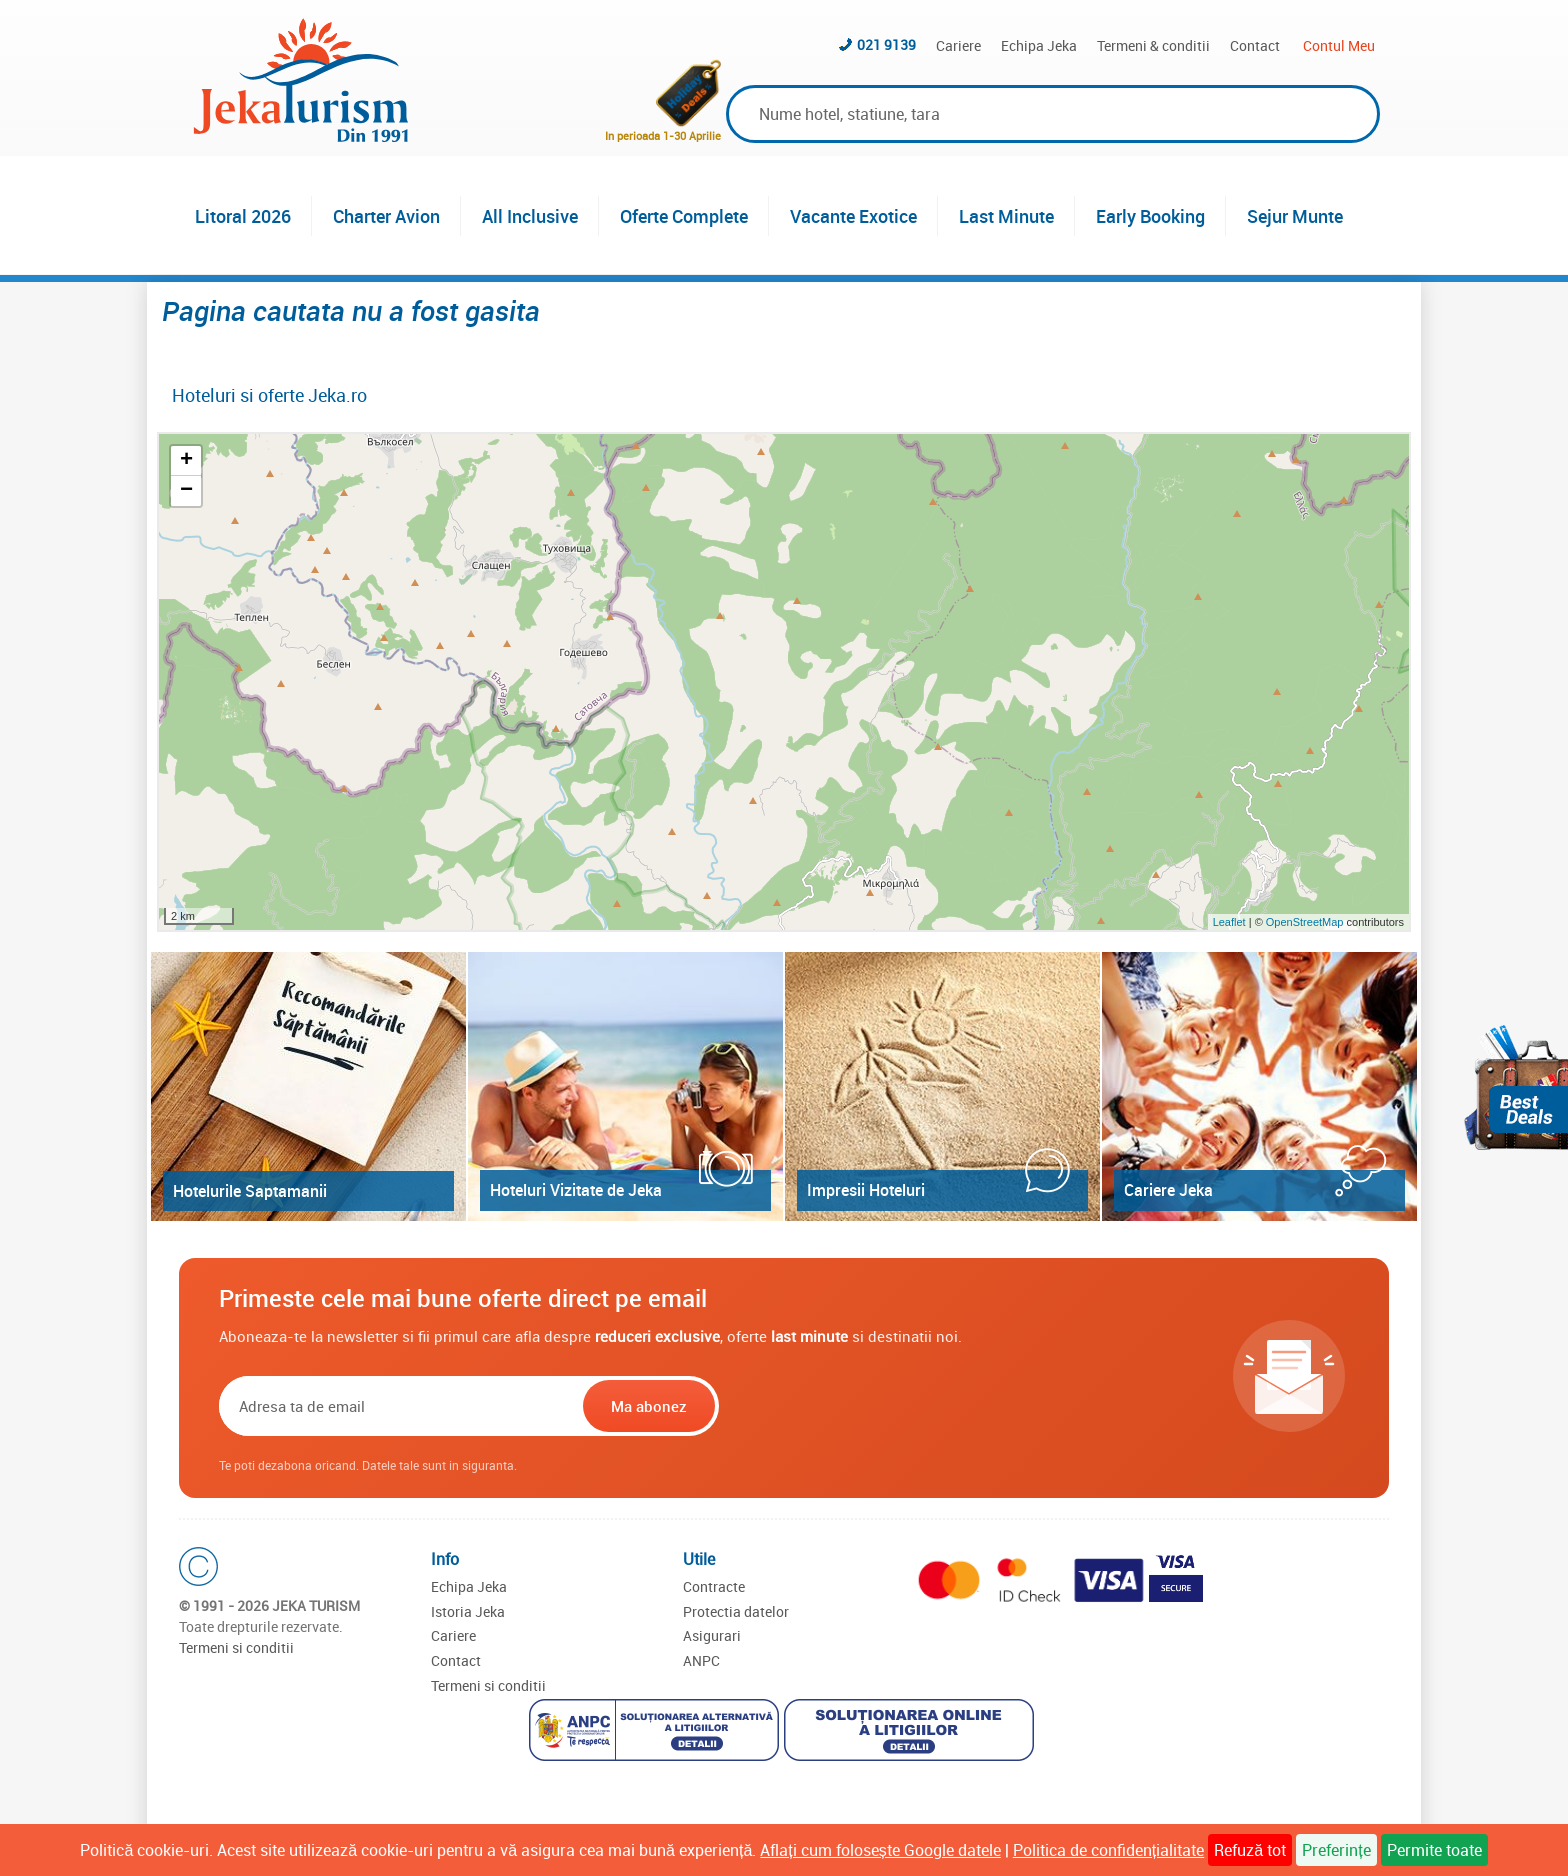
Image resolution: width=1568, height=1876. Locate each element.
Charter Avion (386, 216)
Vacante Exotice (853, 216)
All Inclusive (530, 216)
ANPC (701, 1660)
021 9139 (886, 44)
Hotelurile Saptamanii (250, 1191)
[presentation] (851, 1406)
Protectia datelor (736, 1611)
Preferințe (1336, 1850)
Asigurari (712, 1635)
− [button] (186, 491)
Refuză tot (1250, 1850)
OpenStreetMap (1306, 922)
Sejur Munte (1295, 216)
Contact (1255, 45)
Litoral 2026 (243, 216)
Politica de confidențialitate (1108, 1850)
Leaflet (1229, 922)
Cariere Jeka (1168, 1190)
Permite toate (1434, 1850)
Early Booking (1150, 216)
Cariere (958, 45)
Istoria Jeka (468, 1611)
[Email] (399, 1406)
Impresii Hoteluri (866, 1190)
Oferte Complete (684, 216)
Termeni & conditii (1153, 45)
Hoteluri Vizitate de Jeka (576, 1190)
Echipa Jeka (1039, 45)
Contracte (714, 1586)
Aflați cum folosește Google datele (880, 1850)
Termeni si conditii (236, 1647)
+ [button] (186, 461)
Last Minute (1006, 216)
